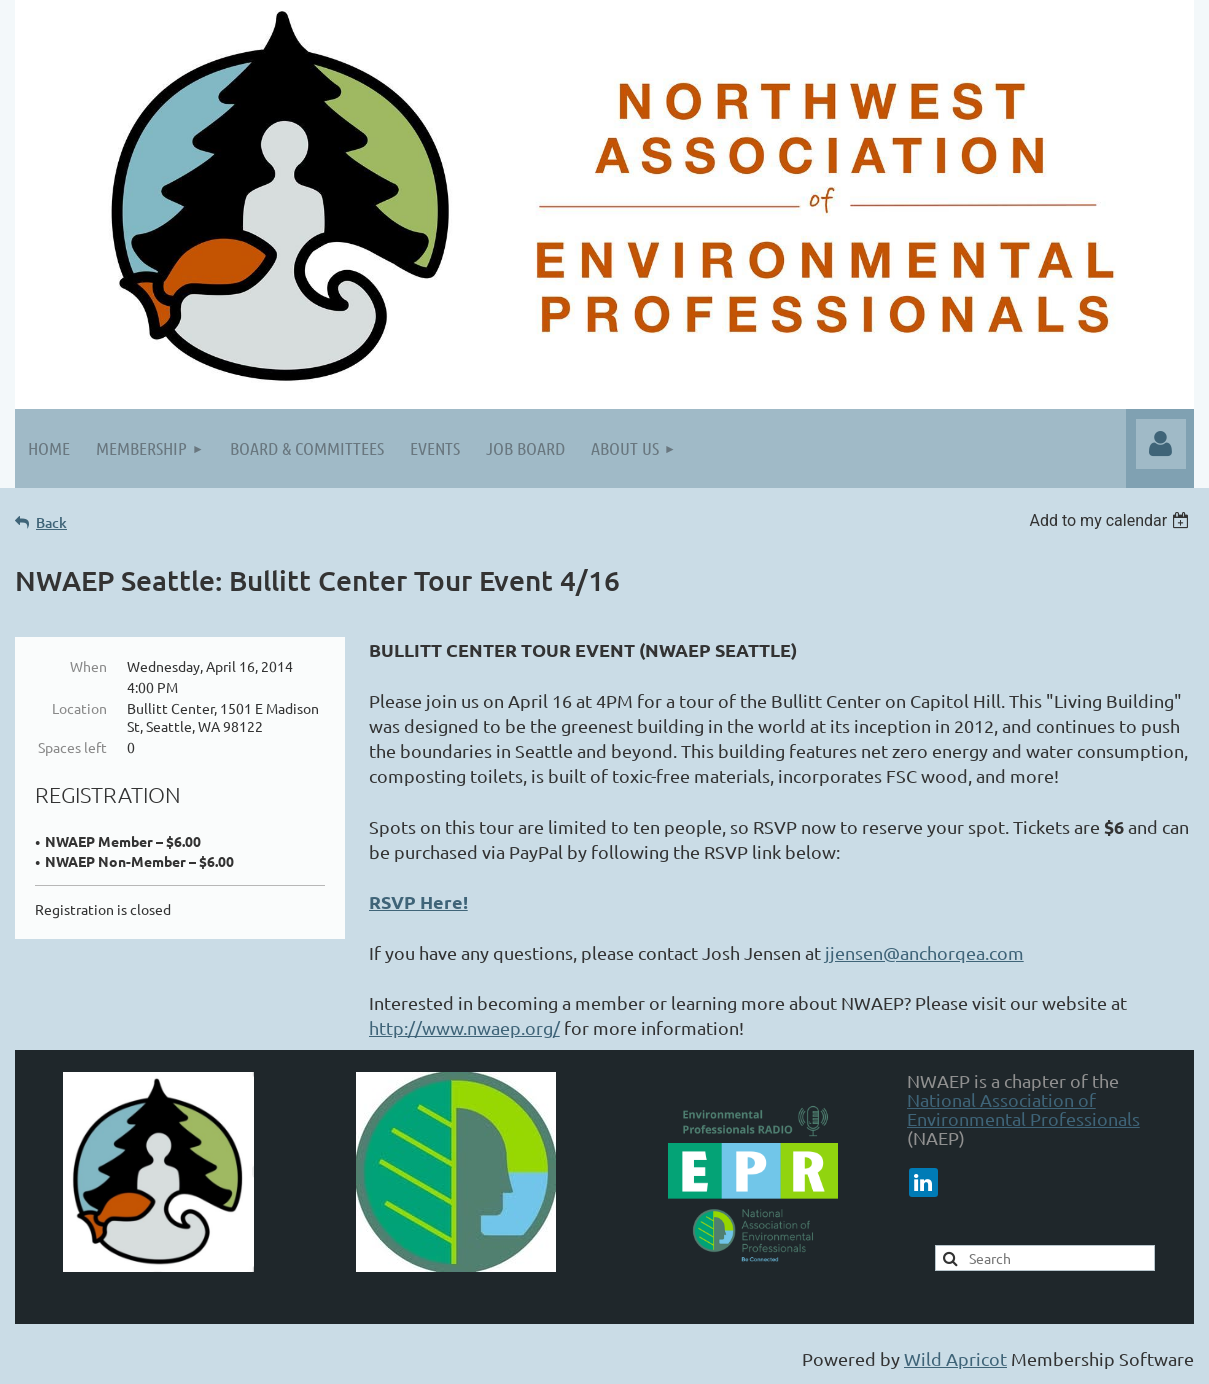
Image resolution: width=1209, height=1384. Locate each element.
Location (79, 708)
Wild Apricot (955, 1358)
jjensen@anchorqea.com (924, 952)
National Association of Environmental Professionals (1023, 1109)
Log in (1161, 444)
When (88, 666)
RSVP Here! (418, 901)
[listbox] (1111, 520)
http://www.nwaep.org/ (464, 1027)
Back (51, 522)
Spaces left (72, 747)
